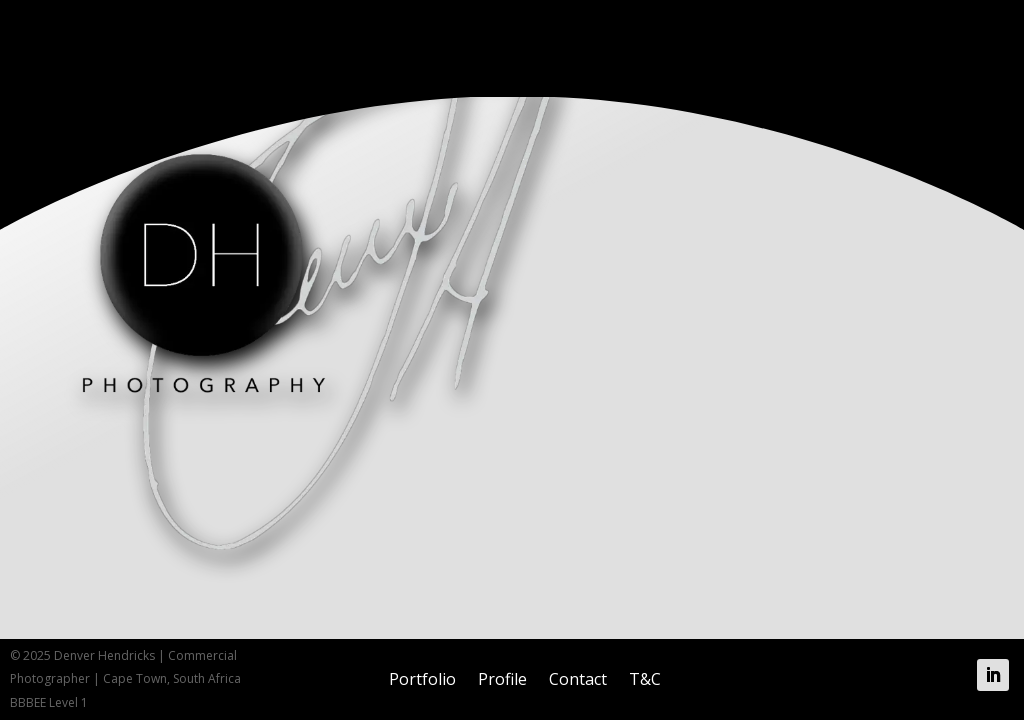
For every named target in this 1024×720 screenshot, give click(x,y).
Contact (578, 679)
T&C (645, 679)
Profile (502, 679)
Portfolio (422, 679)
